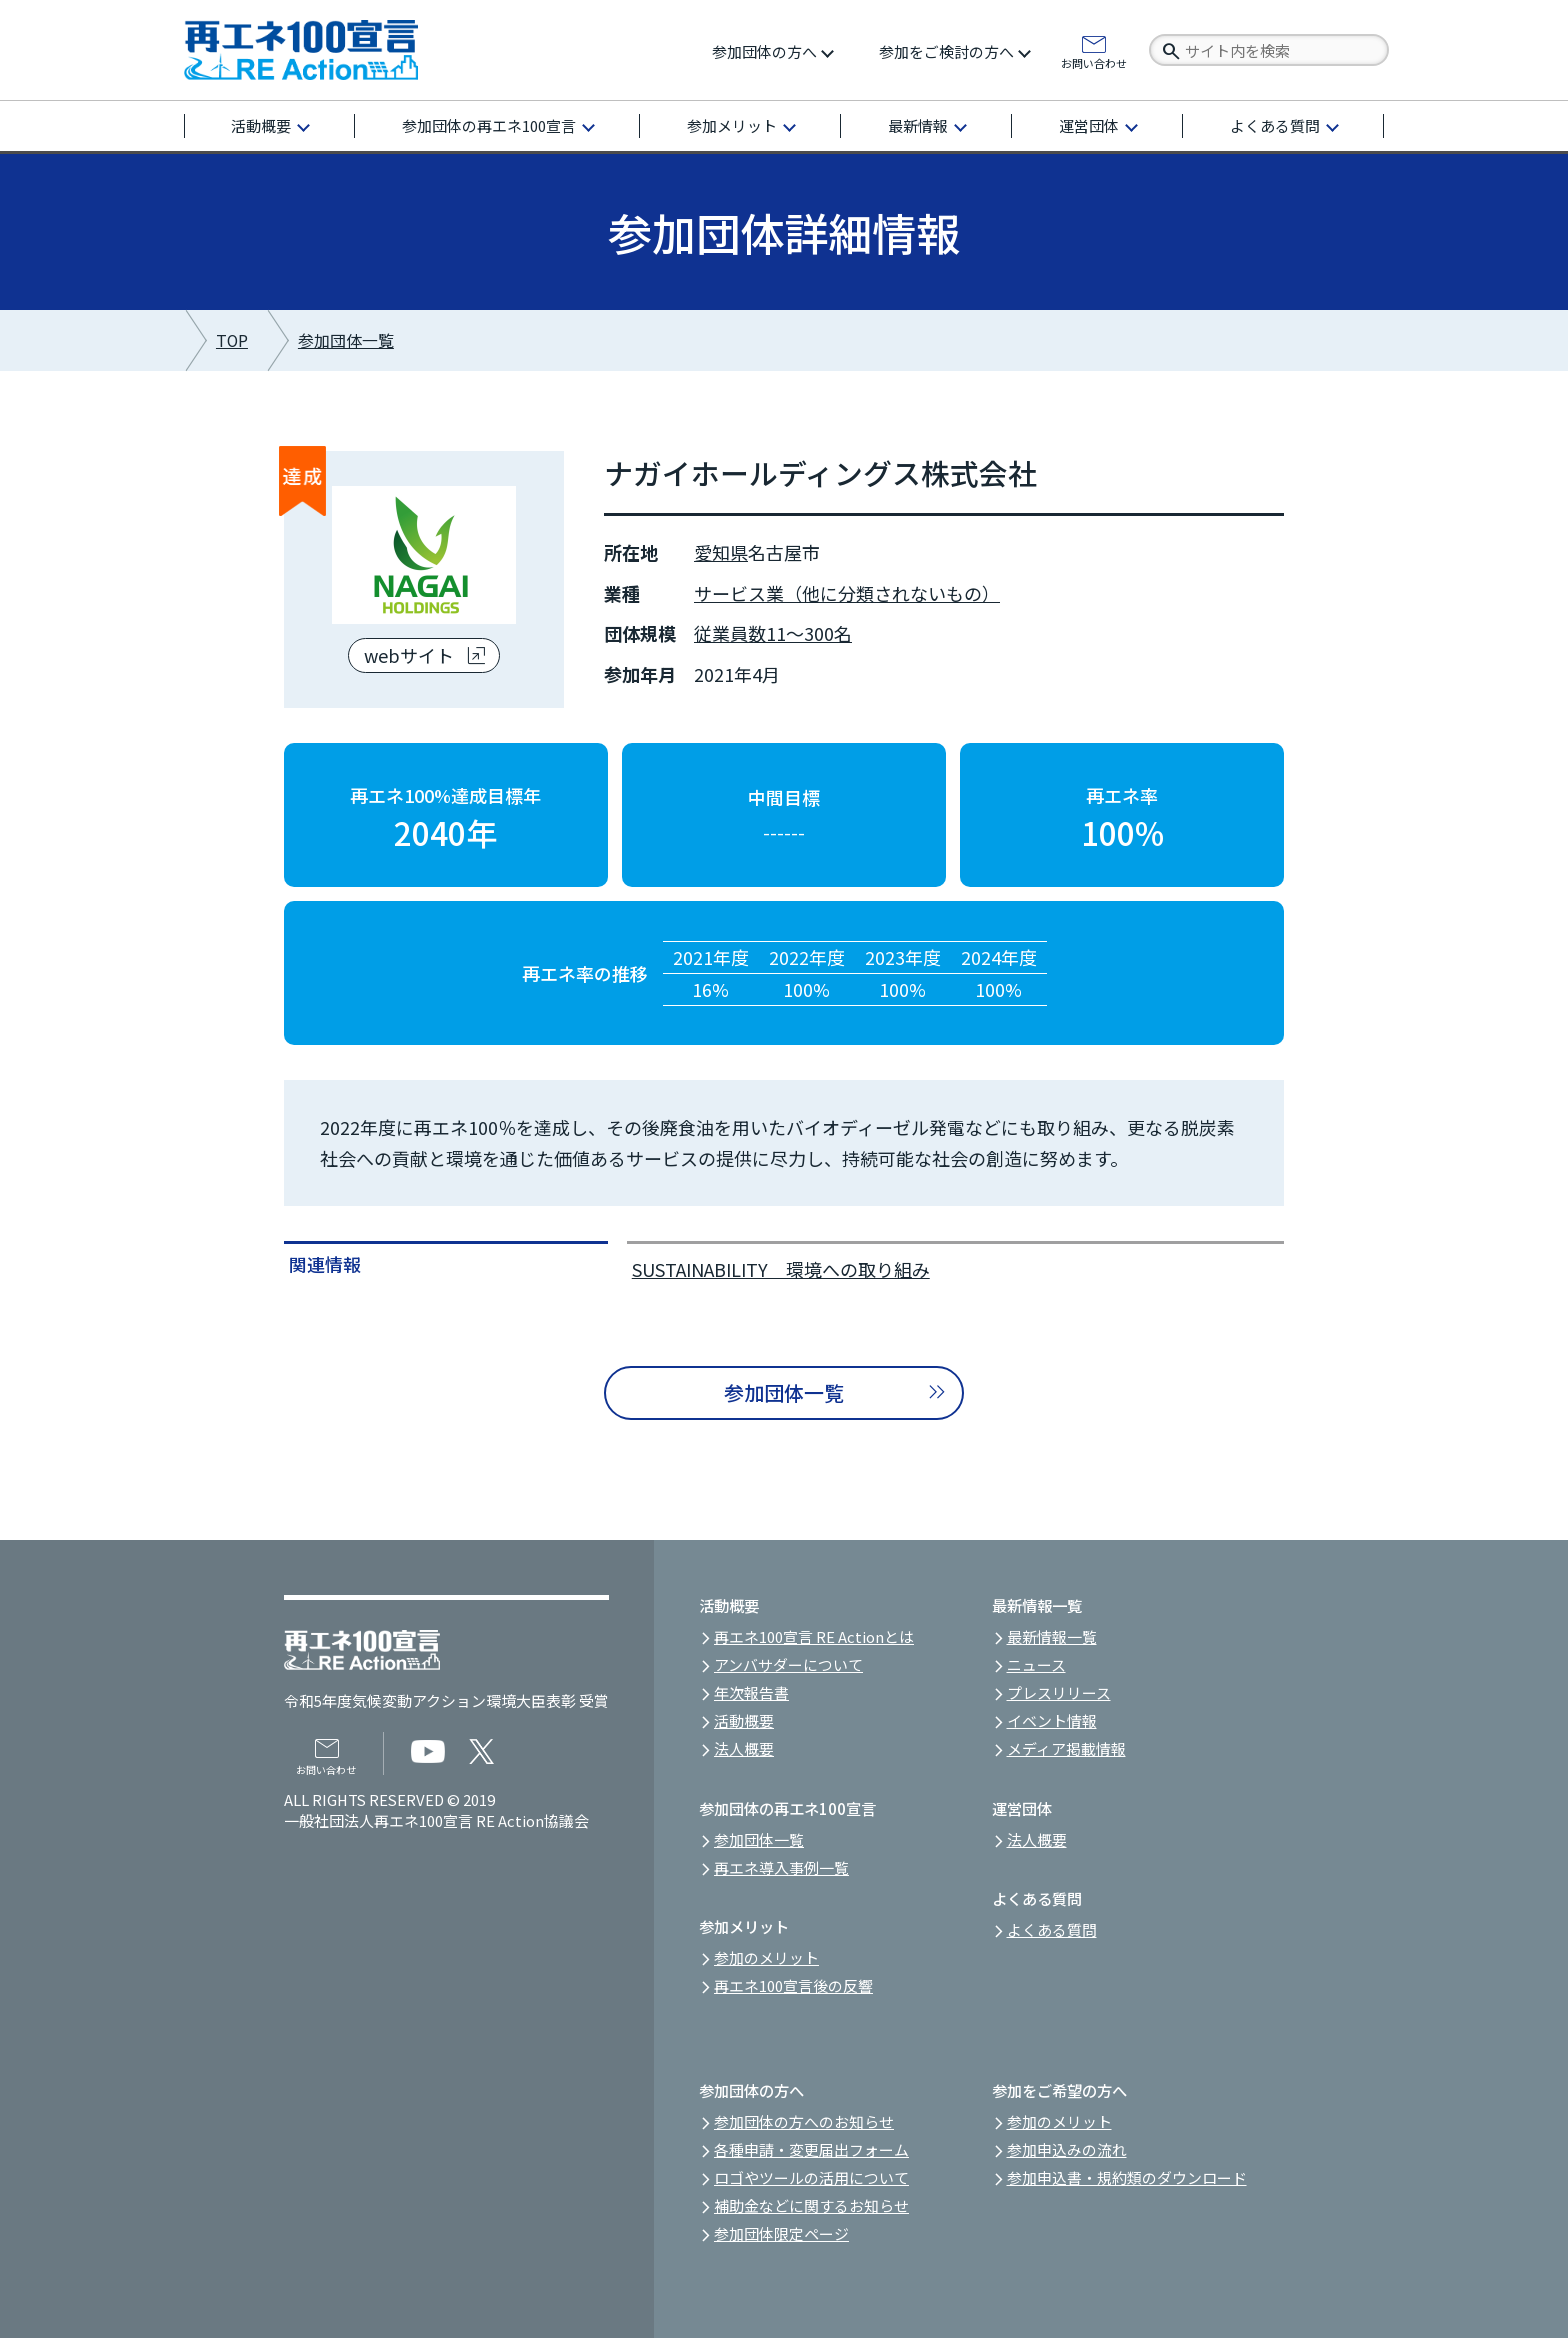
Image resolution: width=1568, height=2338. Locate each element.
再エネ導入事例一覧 (781, 1867)
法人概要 (744, 1748)
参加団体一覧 (346, 340)
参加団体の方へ (764, 51)
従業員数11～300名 (773, 633)
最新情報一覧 (1052, 1636)
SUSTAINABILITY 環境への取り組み (781, 1269)
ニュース (1036, 1664)
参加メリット (732, 125)
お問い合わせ (1094, 62)
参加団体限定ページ (781, 2233)
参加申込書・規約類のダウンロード (1127, 2177)
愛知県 (721, 552)
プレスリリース (1059, 1692)
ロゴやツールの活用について (811, 2177)
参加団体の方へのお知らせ (804, 2121)
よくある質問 (1275, 125)
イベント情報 (1052, 1720)
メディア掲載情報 (1066, 1748)
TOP (232, 340)
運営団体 (1089, 125)
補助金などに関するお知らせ (811, 2205)
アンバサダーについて (788, 1664)
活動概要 (261, 125)
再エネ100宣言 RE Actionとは (814, 1636)
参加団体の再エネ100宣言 (489, 125)
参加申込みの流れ (1067, 2149)
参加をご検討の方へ (946, 51)
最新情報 (918, 125)
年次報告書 (751, 1692)
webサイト (409, 655)
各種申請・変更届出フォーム (811, 2149)
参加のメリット (766, 1957)
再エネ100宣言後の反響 (793, 1985)
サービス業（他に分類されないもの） (847, 593)
